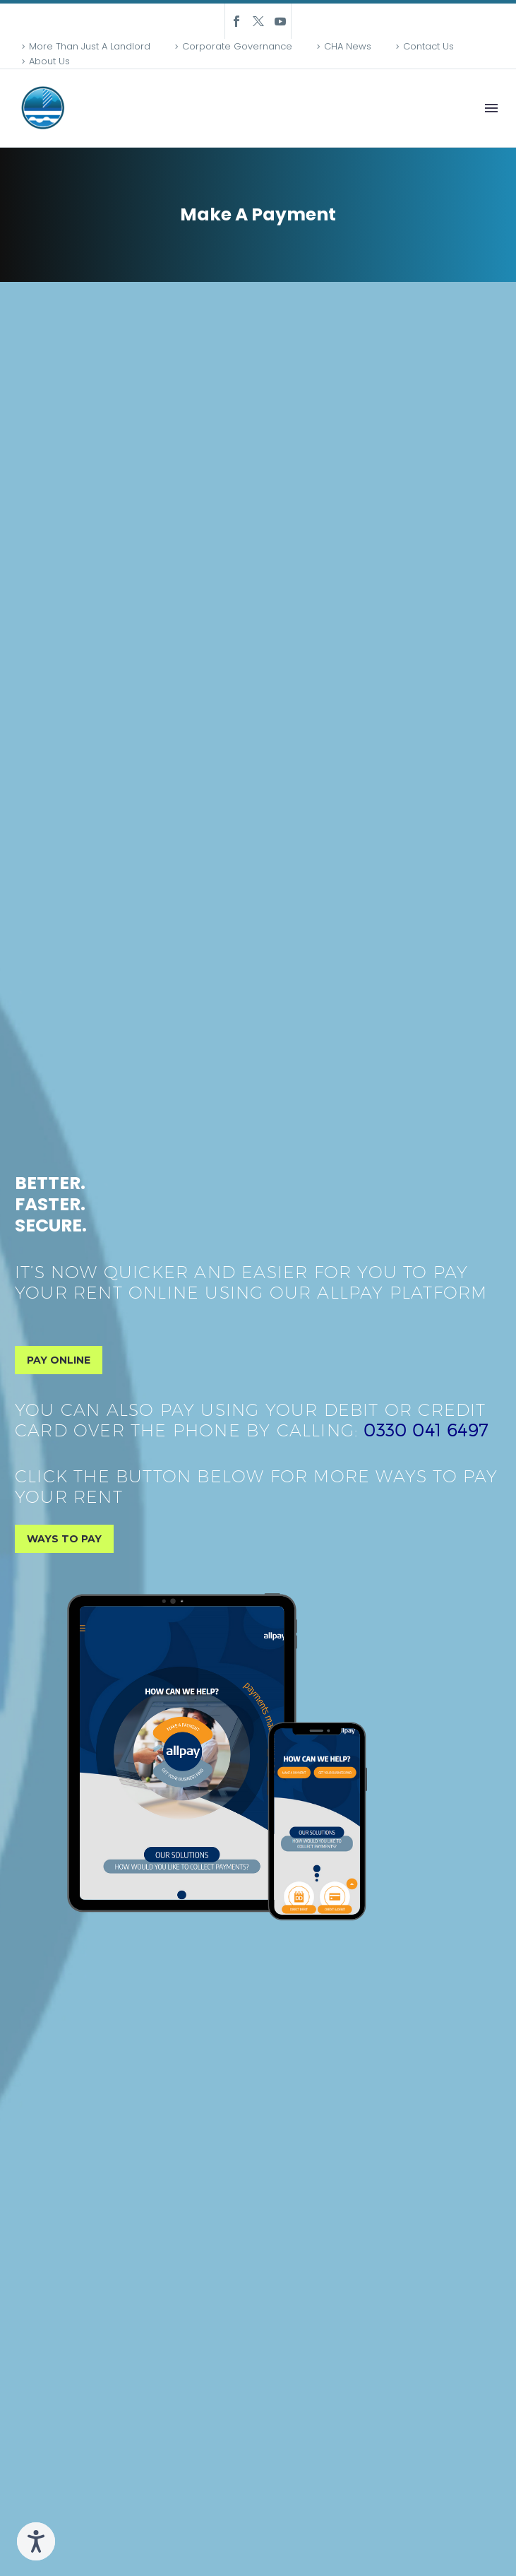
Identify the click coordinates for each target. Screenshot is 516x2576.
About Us (49, 61)
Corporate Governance (237, 46)
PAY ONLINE (58, 1360)
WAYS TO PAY (64, 1538)
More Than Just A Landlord (89, 46)
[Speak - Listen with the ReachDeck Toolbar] (36, 2541)
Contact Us (428, 46)
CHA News (347, 46)
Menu (491, 108)
